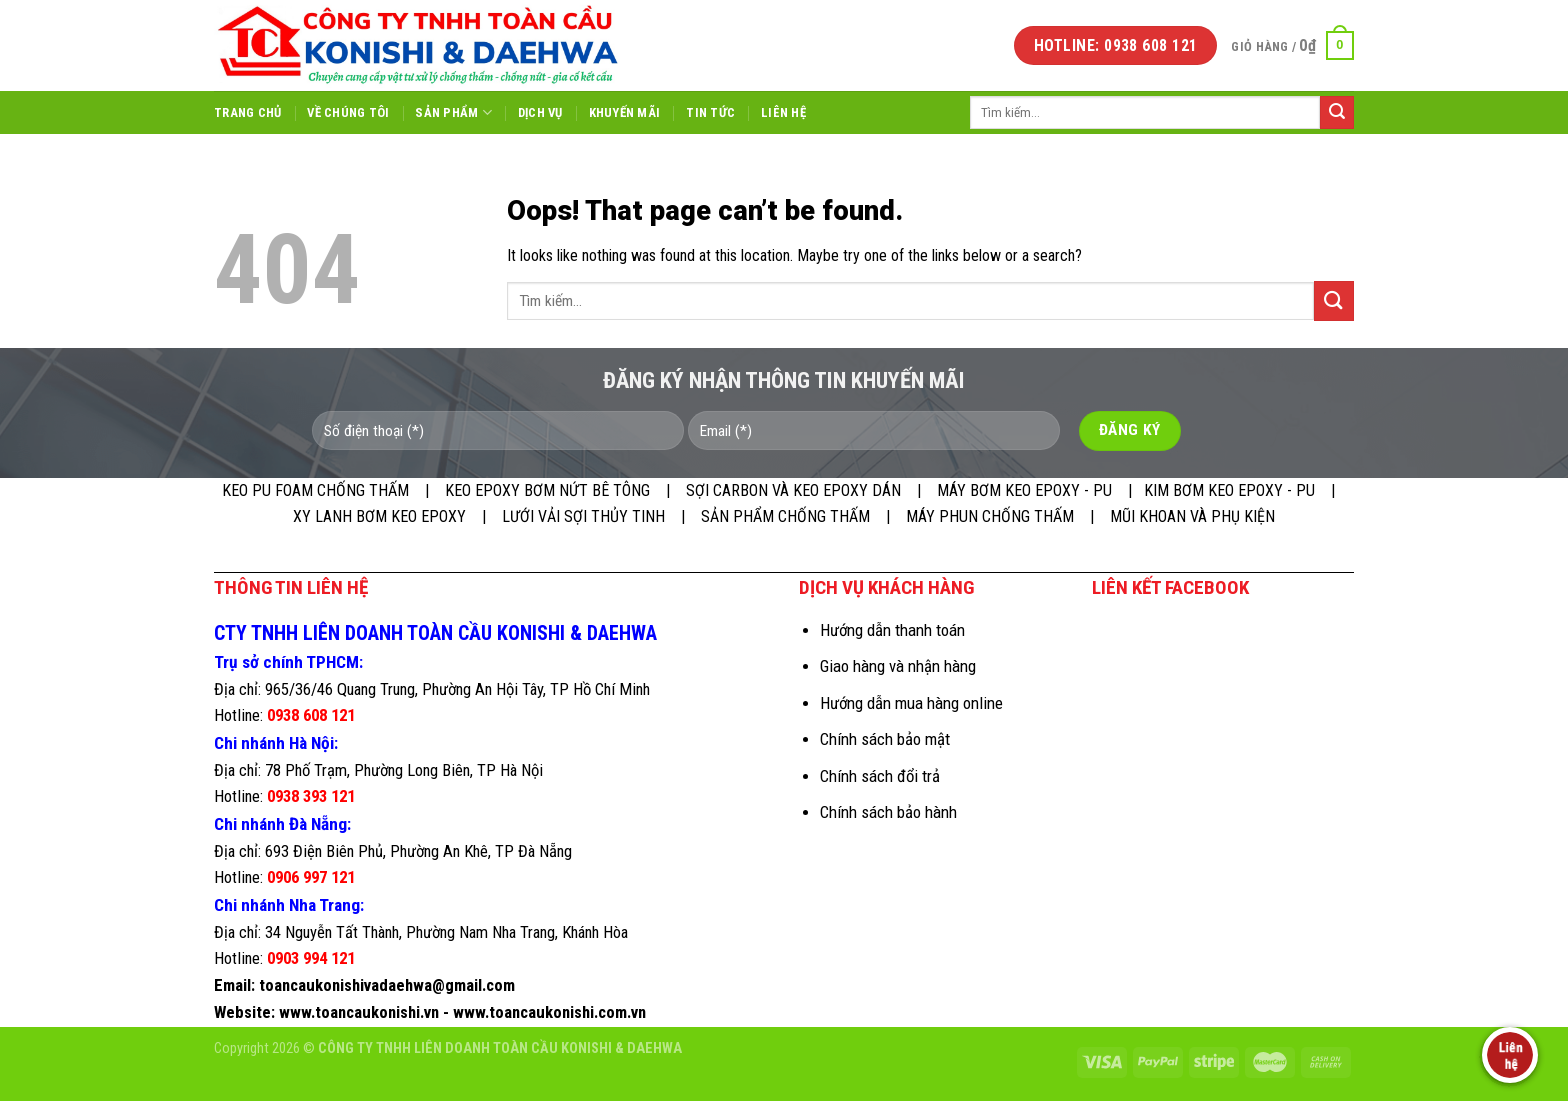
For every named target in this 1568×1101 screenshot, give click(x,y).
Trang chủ (247, 112)
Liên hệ (783, 112)
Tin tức (710, 112)
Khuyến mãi (625, 112)
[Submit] (1337, 113)
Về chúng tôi (348, 112)
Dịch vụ (540, 112)
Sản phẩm (453, 112)
